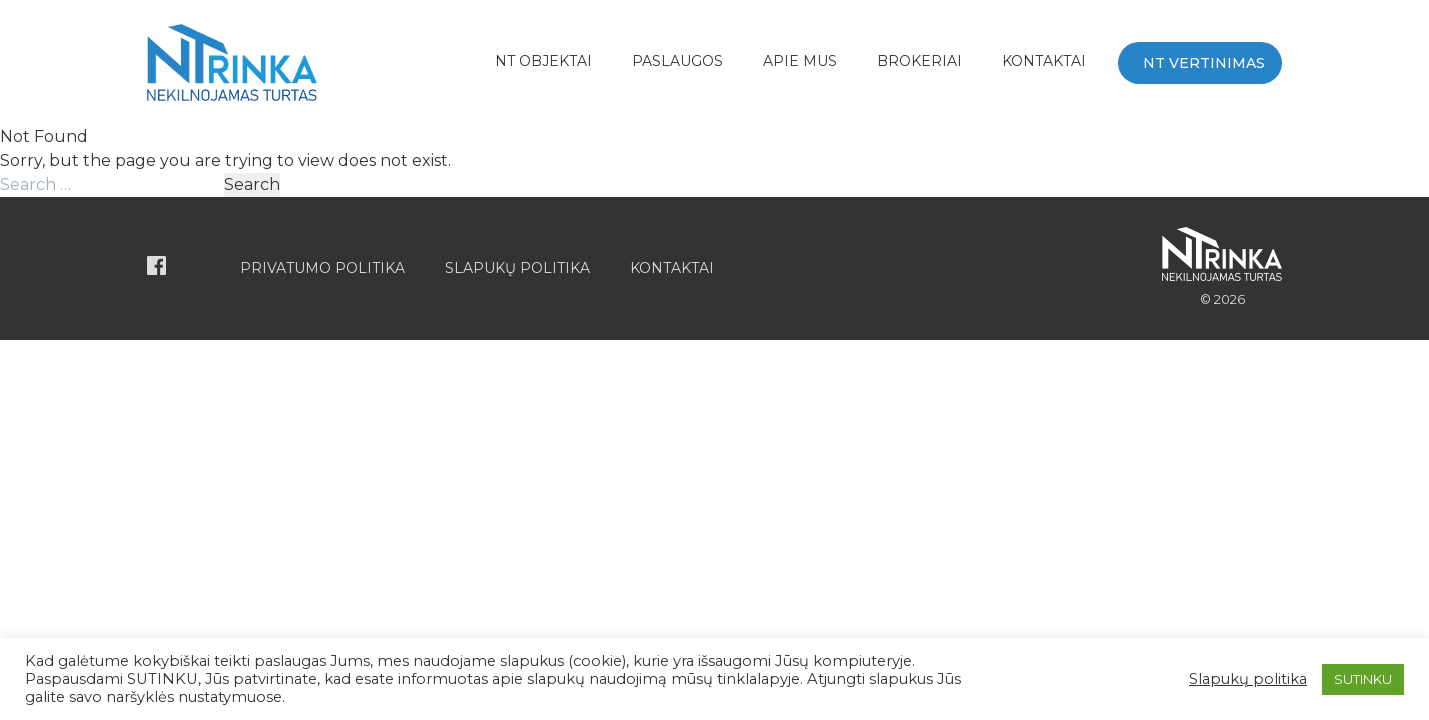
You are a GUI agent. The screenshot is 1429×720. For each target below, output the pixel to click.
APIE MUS (800, 61)
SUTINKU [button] (1363, 679)
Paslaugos (677, 61)
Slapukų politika (517, 268)
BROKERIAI (919, 61)
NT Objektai (543, 61)
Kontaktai (1044, 61)
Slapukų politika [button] (1248, 679)
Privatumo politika (322, 268)
